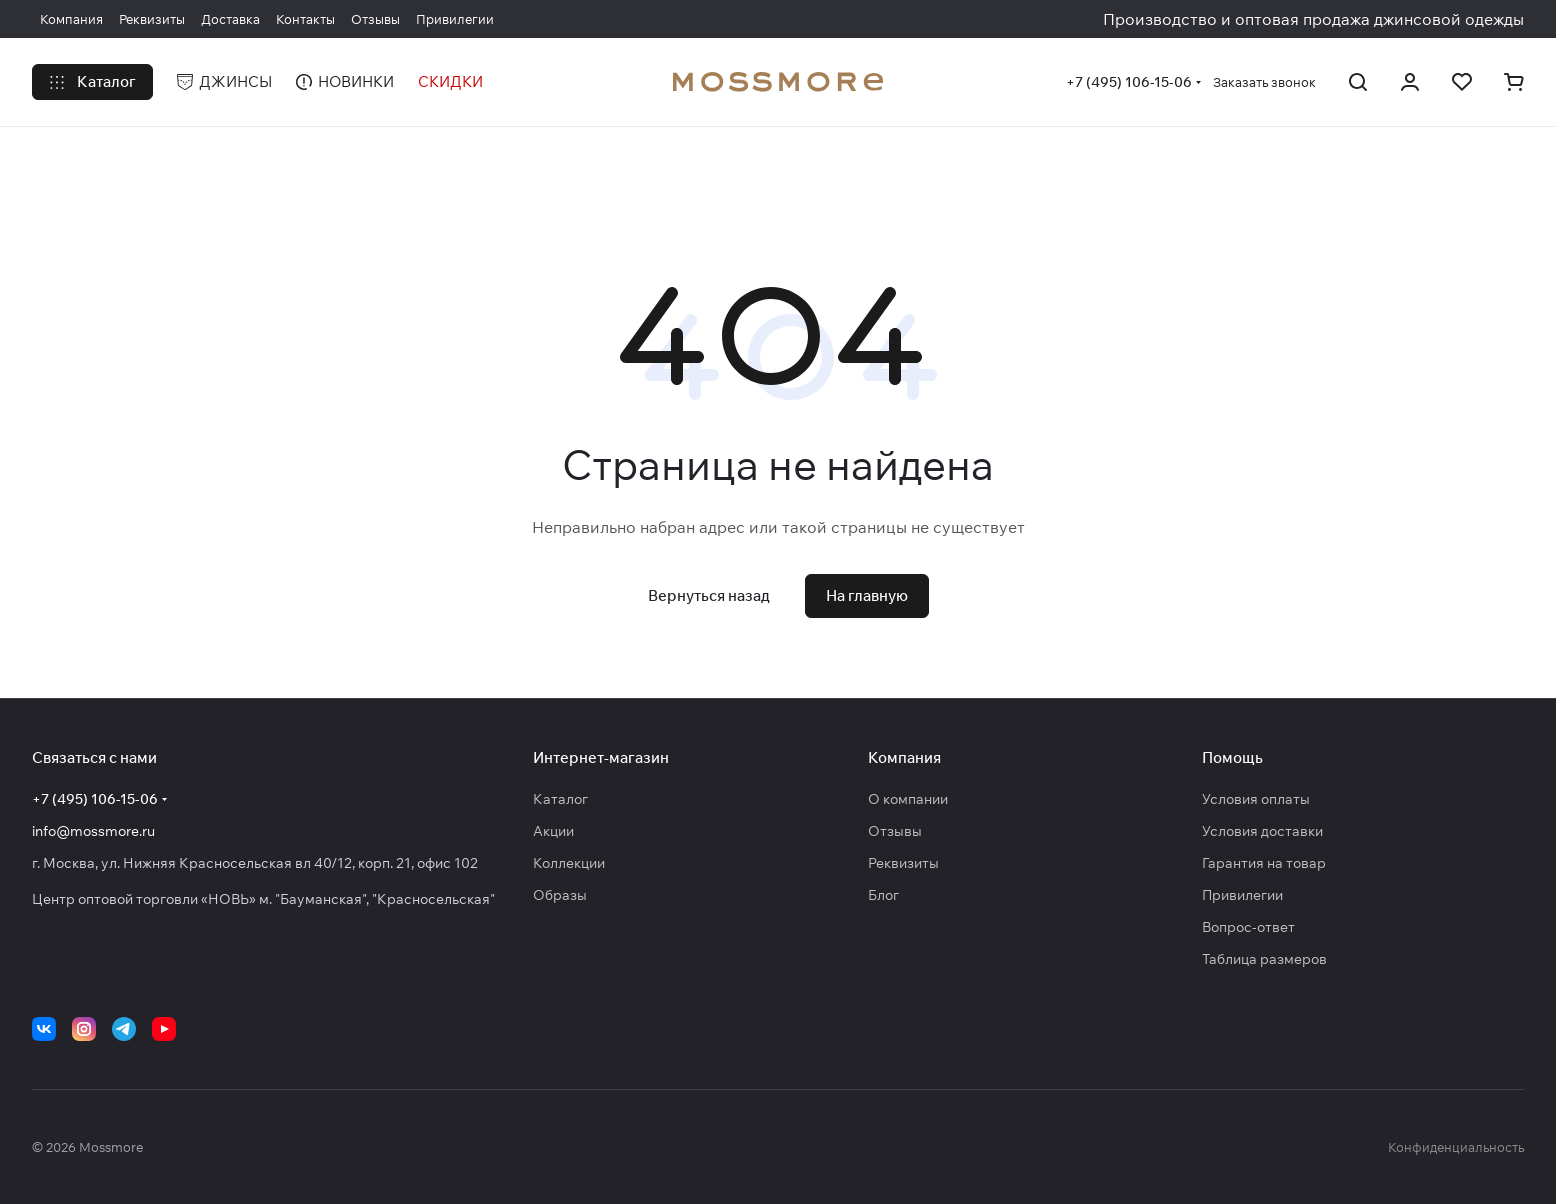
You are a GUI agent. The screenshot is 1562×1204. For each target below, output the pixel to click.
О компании (908, 799)
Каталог (560, 799)
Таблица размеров (1264, 959)
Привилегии (1242, 895)
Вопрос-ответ (1248, 927)
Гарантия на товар (1264, 863)
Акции (553, 831)
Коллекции (569, 863)
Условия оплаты (1256, 799)
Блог (883, 895)
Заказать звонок (1264, 82)
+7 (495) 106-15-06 (1129, 82)
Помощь (1232, 757)
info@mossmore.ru (93, 831)
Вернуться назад (709, 595)
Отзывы (895, 831)
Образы (560, 895)
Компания (904, 757)
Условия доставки (1262, 831)
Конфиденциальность (1456, 1147)
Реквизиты (903, 863)
